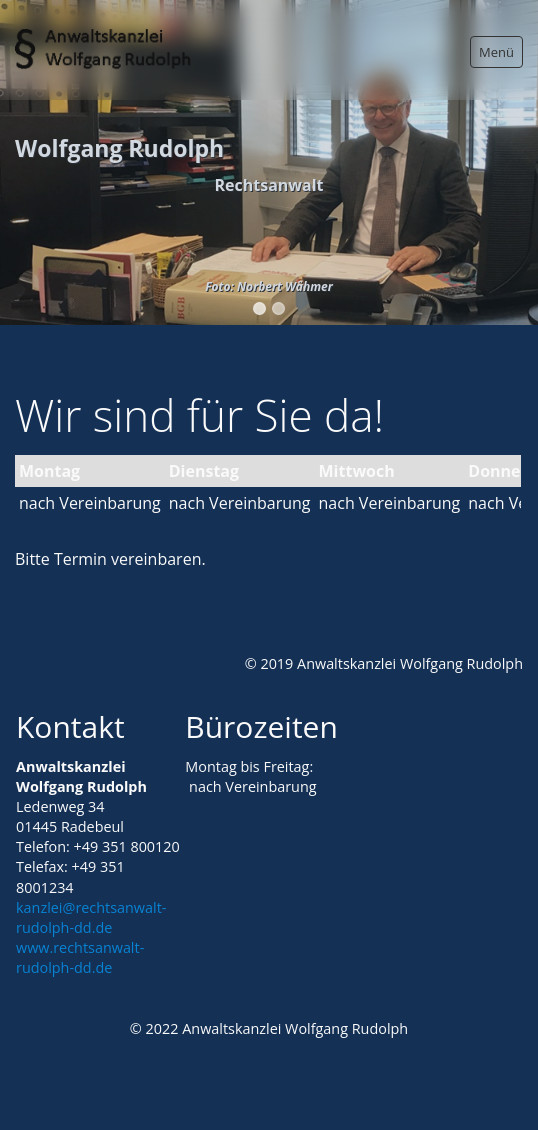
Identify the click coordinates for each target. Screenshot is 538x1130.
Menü (496, 52)
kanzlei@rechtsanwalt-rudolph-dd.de (91, 917)
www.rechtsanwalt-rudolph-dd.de (80, 957)
